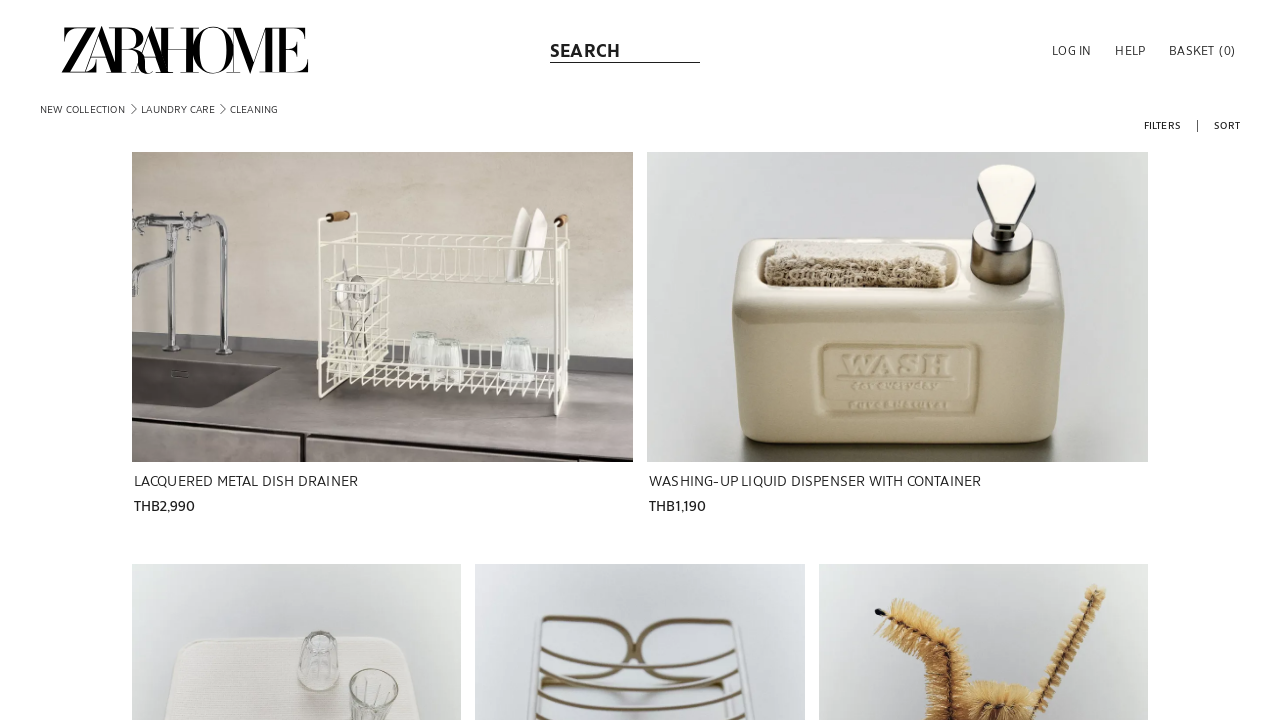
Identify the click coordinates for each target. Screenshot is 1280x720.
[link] (185, 50)
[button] (1069, 50)
